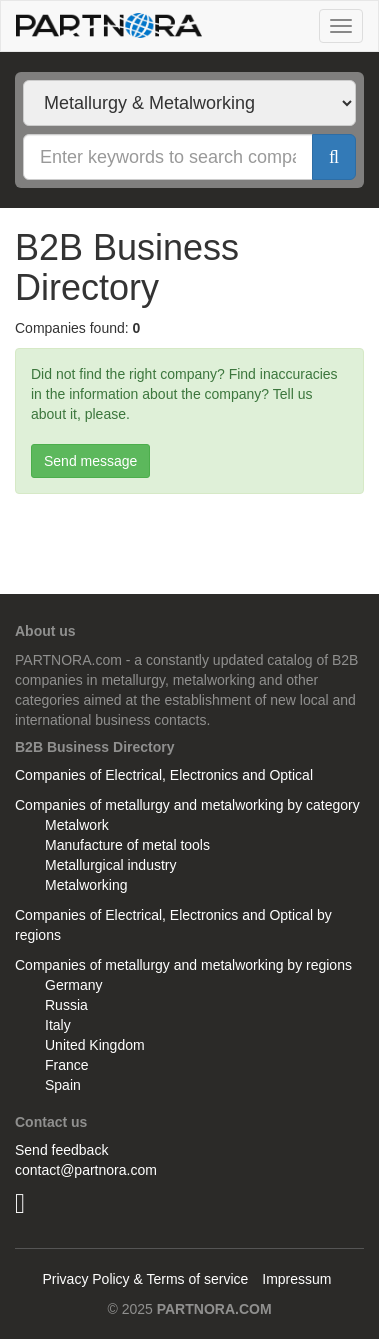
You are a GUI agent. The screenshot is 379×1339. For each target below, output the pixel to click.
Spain (63, 1085)
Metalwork (77, 825)
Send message (90, 461)
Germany (74, 985)
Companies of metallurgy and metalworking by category (187, 805)
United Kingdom (95, 1045)
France (67, 1065)
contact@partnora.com (86, 1170)
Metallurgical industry (111, 865)
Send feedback (61, 1150)
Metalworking (86, 885)
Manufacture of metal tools (127, 845)
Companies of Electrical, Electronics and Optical (164, 775)
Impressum (296, 1279)
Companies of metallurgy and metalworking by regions (183, 965)
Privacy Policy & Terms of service (145, 1279)
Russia (66, 1005)
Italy (58, 1025)
